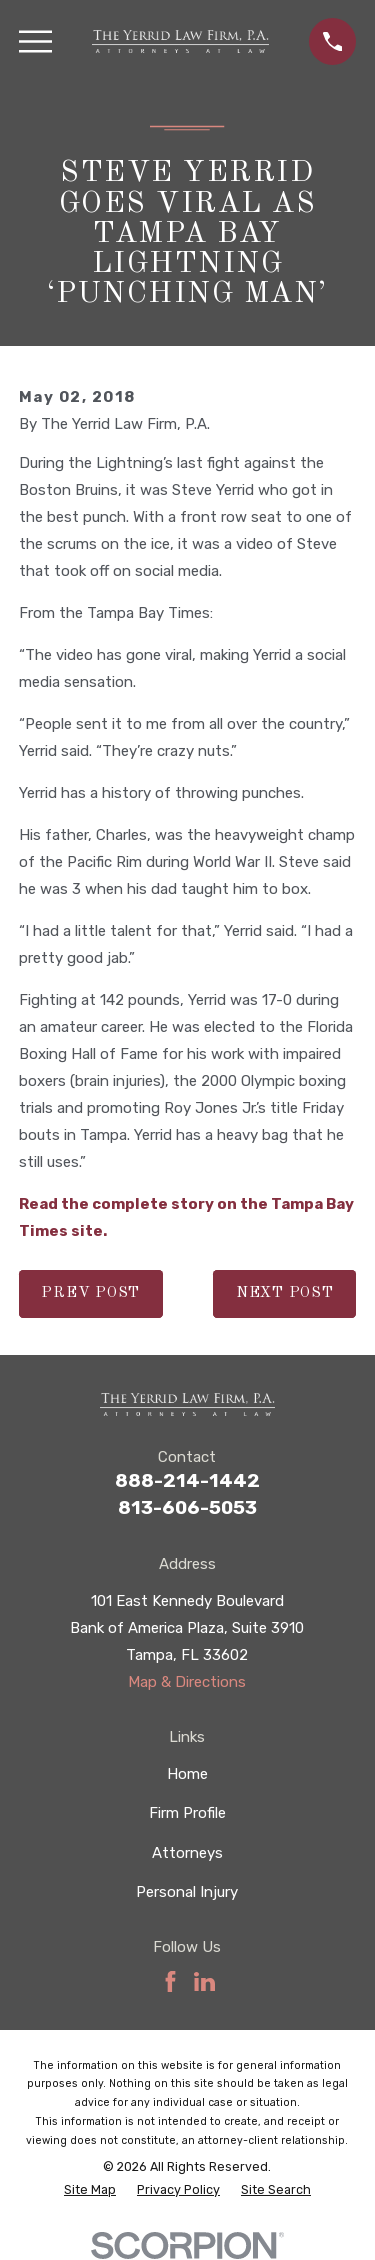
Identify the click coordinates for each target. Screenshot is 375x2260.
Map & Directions (187, 1682)
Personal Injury (187, 1892)
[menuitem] (90, 2190)
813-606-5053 (187, 1507)
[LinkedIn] (204, 1981)
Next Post (285, 1293)
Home (187, 1774)
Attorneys (187, 1853)
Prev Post (90, 1293)
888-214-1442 (187, 1480)
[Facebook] (170, 1981)
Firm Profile (187, 1813)
